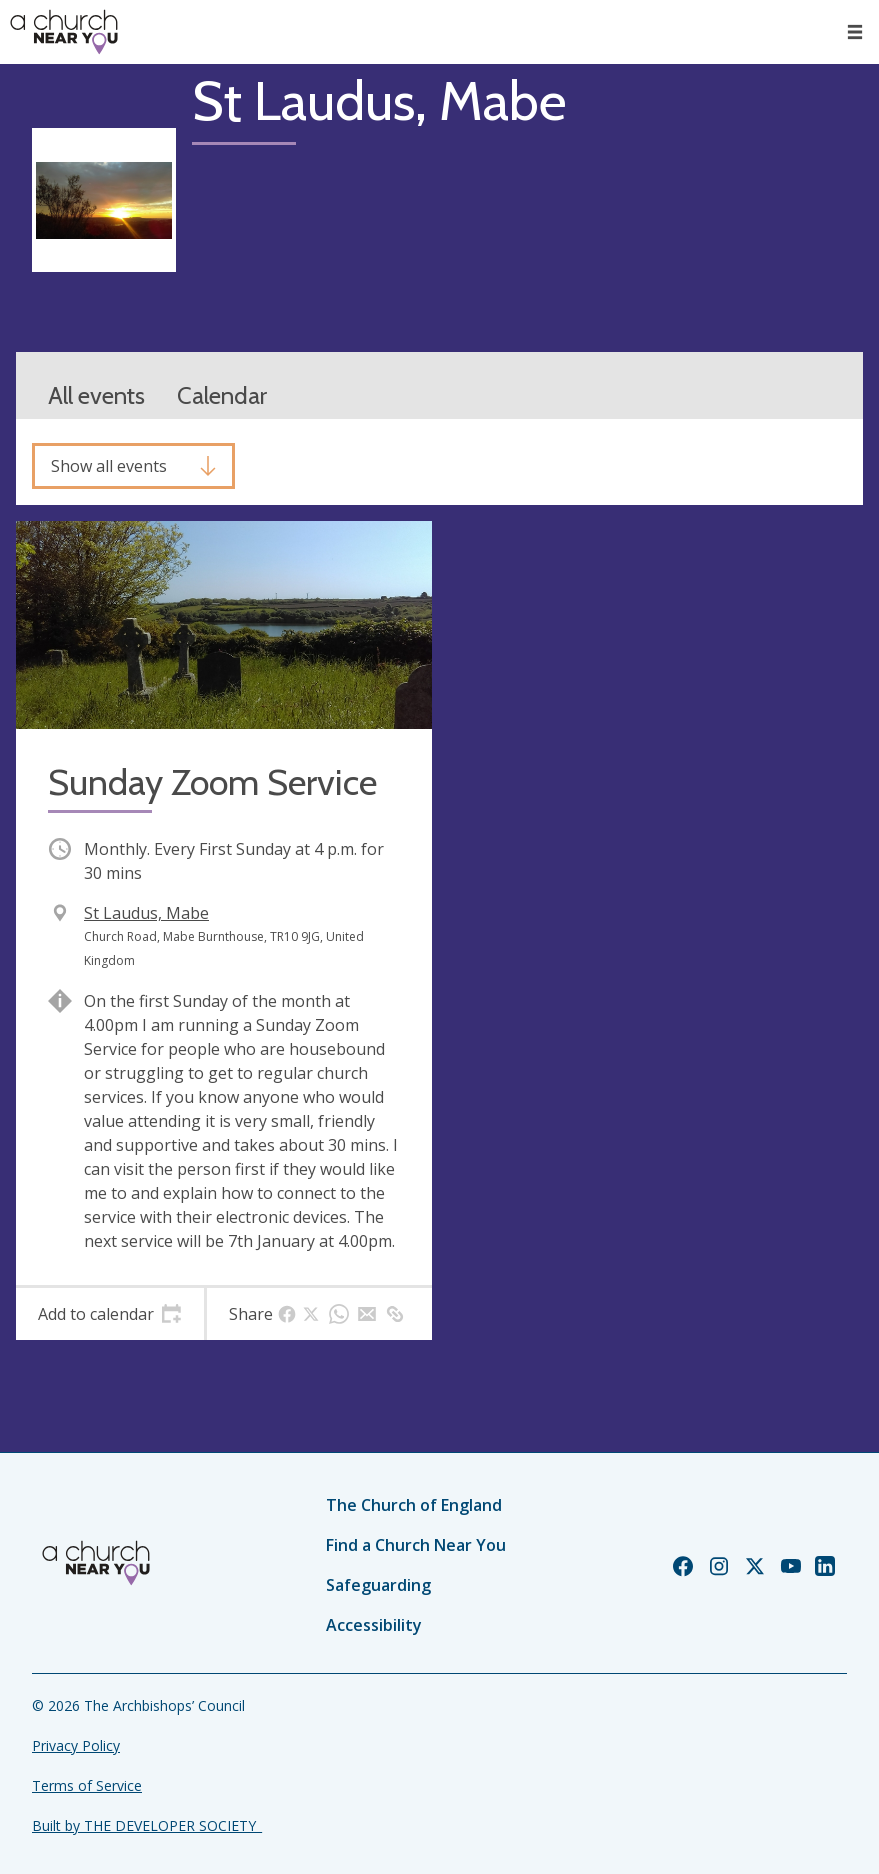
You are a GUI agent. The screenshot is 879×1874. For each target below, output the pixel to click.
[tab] (110, 1314)
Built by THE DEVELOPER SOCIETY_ (147, 1825)
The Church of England (414, 1505)
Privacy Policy (76, 1745)
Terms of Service (87, 1785)
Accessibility (374, 1625)
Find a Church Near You (416, 1545)
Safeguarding (378, 1585)
